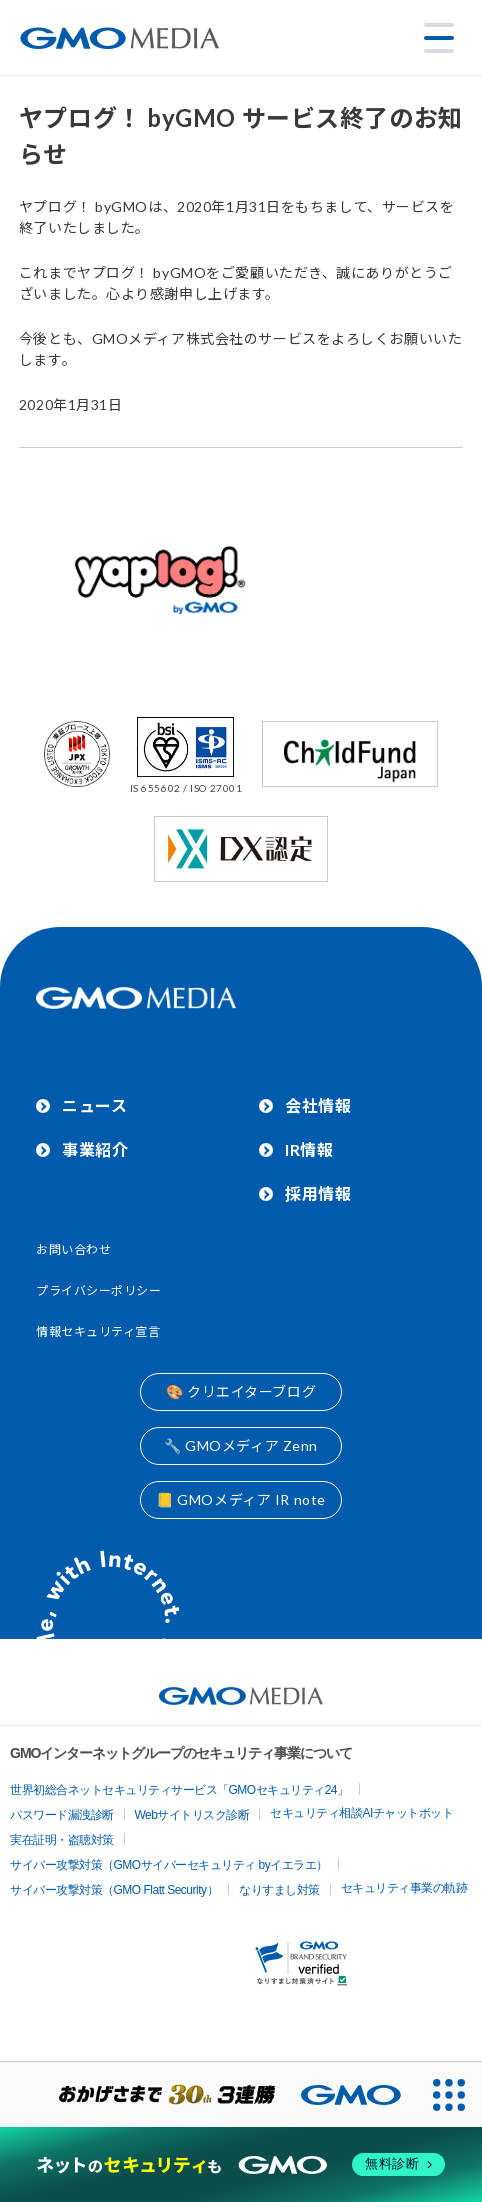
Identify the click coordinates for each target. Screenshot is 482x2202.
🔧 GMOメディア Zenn (241, 1445)
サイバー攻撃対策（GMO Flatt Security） (114, 1890)
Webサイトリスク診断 (192, 1815)
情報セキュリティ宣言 (98, 1331)
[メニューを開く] (439, 38)
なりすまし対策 (279, 1890)
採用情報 (318, 1193)
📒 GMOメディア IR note (241, 1499)
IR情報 (309, 1149)
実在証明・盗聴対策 (62, 1840)
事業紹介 (95, 1149)
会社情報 (318, 1105)
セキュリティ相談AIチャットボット (361, 1813)
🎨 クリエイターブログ (241, 1391)
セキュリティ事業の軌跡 (404, 1888)
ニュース (94, 1105)
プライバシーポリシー (99, 1290)
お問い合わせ (73, 1249)
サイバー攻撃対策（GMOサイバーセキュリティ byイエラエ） (169, 1865)
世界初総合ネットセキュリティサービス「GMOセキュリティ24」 (179, 1790)
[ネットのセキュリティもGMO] (240, 2164)
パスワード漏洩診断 (62, 1815)
